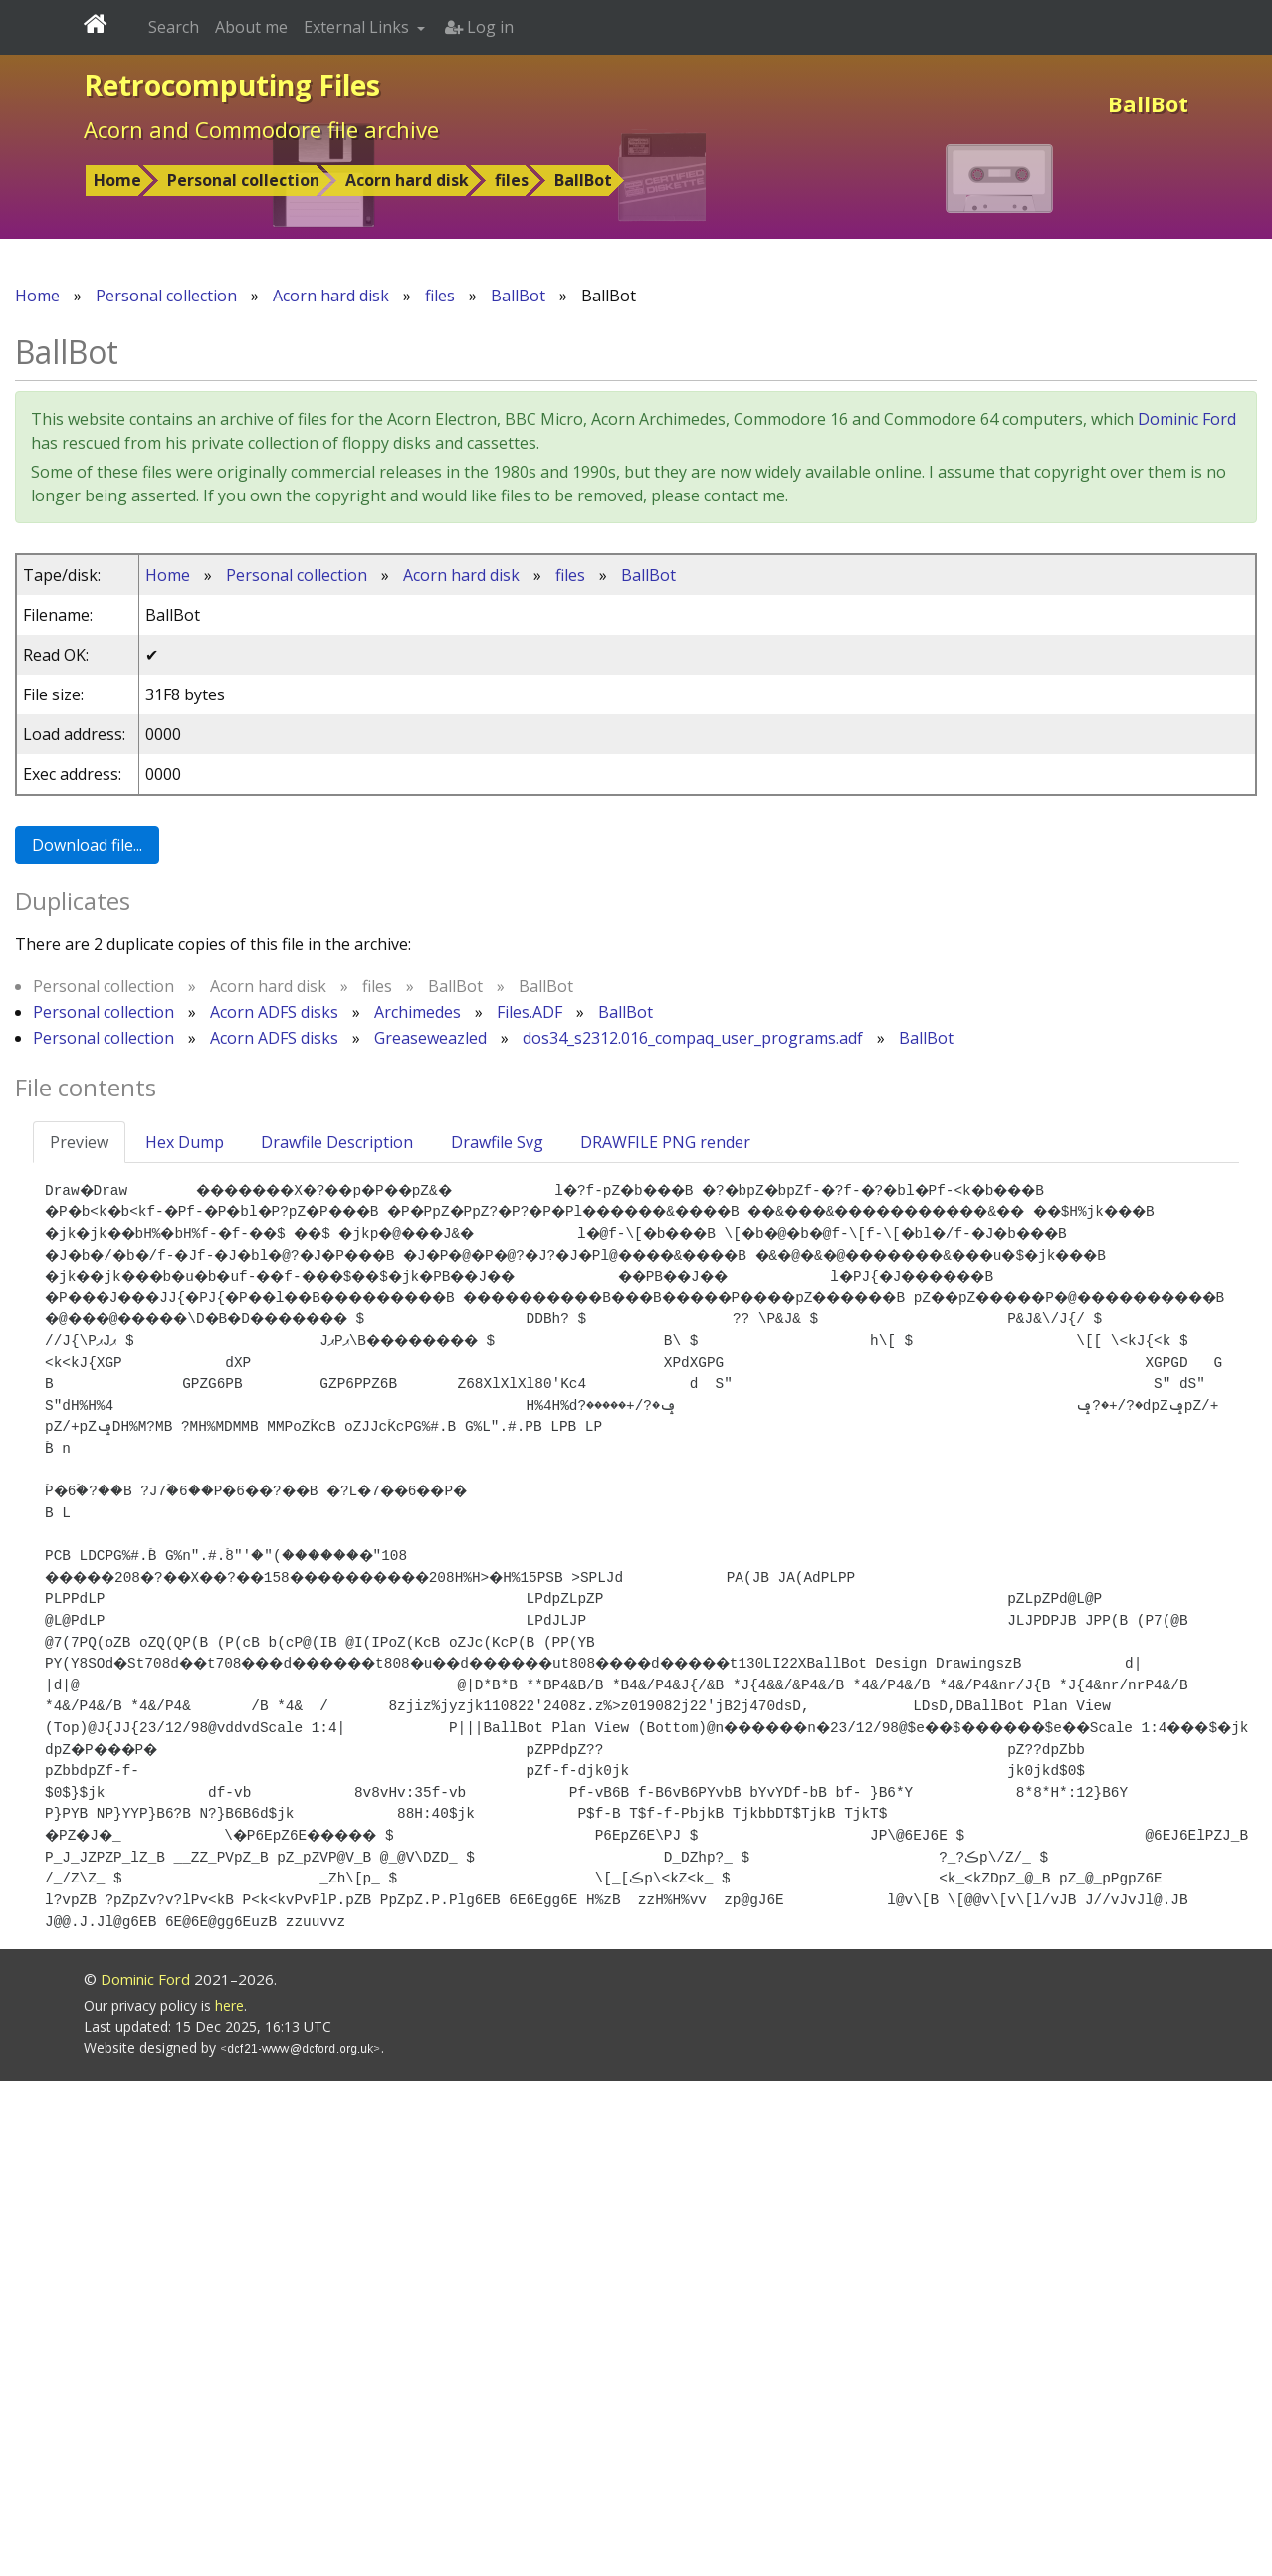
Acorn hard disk (407, 180)
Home (117, 180)
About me (251, 27)
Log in (479, 27)
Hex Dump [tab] (184, 1142)
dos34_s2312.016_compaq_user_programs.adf (693, 1038)
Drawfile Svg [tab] (497, 1142)
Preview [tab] (79, 1142)
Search (173, 27)
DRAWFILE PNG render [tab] (665, 1142)
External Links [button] (358, 27)
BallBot (583, 180)
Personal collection (243, 180)
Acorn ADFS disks (274, 1012)
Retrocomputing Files (232, 84)
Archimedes (417, 1012)
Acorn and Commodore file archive (261, 129)
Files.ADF (529, 1012)
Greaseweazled (430, 1038)
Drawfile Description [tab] (337, 1142)
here (229, 2499)
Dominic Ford (1187, 419)
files (512, 180)
